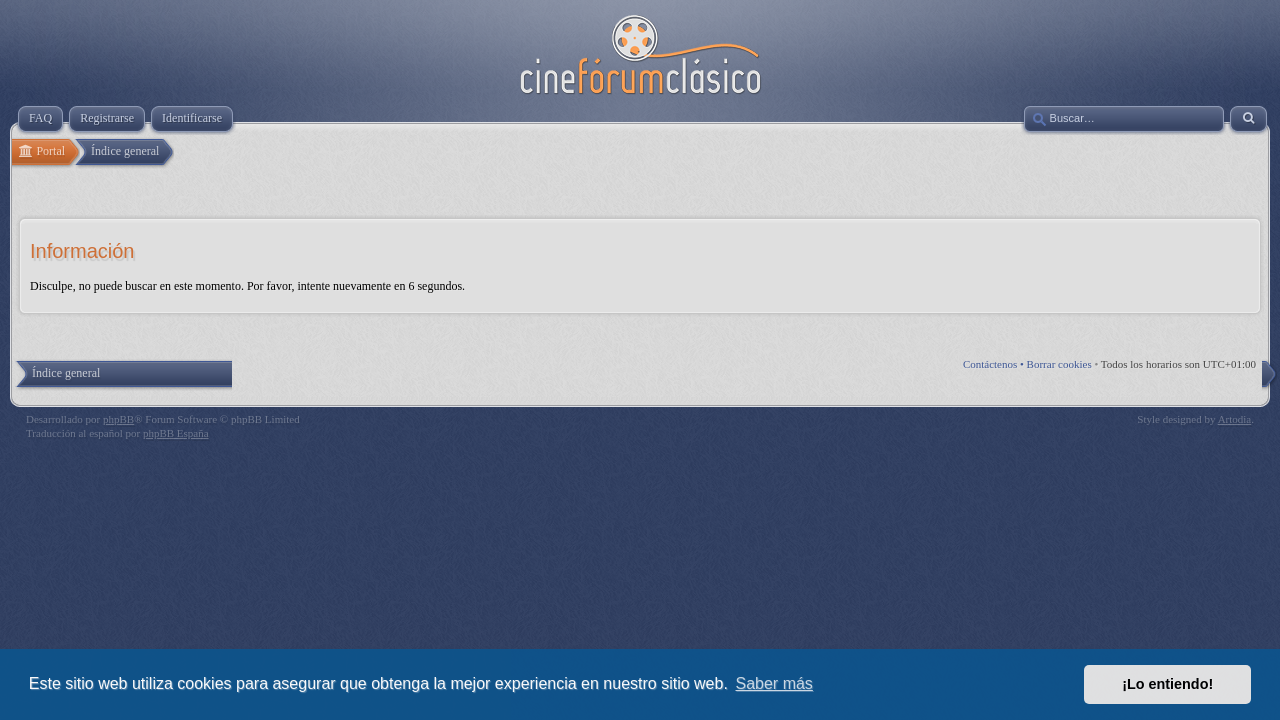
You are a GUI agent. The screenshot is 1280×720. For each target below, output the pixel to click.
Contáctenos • (995, 364)
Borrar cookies (1059, 364)
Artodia (1235, 419)
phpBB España (176, 433)
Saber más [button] (774, 683)
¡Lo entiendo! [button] (1167, 684)
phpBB (118, 419)
